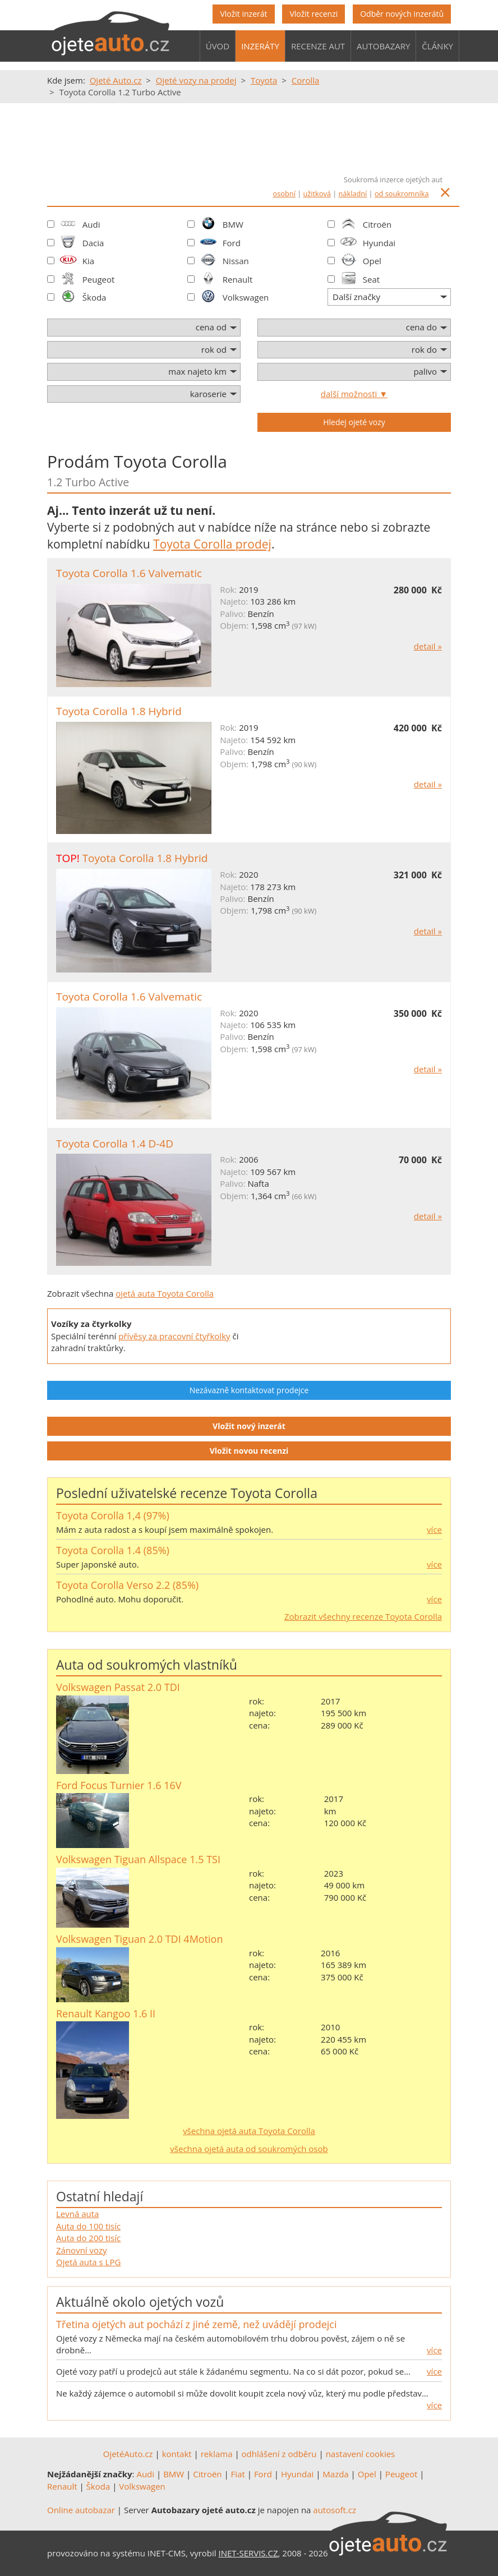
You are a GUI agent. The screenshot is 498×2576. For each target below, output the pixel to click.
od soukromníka (402, 193)
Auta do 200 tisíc (88, 2237)
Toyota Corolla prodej (212, 544)
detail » (428, 646)
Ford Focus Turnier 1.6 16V (119, 1785)
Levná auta (77, 2213)
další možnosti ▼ (354, 393)
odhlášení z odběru (279, 2453)
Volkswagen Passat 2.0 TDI (118, 1687)
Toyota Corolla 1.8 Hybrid (119, 711)
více (434, 1529)
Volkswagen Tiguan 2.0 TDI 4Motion (139, 1939)
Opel (372, 260)
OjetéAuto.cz (128, 2453)
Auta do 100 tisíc (88, 2226)
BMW (233, 224)
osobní (284, 193)
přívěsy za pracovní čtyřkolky (174, 1336)
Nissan (236, 260)
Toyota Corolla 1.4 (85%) (112, 1550)
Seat (371, 279)
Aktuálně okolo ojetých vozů (140, 2302)
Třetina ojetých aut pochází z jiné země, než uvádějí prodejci (196, 2324)
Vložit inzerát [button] (243, 13)
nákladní (353, 193)
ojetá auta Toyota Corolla (165, 1293)
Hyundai (379, 242)
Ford (232, 242)
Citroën (377, 224)
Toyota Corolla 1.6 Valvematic (129, 573)
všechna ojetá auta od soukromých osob (249, 2148)
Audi (91, 224)
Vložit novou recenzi (249, 1450)
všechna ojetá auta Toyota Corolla (249, 2130)
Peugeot (98, 279)
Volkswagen (246, 297)
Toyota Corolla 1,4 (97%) (112, 1515)
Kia (88, 260)
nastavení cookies (360, 2453)
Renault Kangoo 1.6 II (105, 2013)
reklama (217, 2453)
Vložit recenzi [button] (313, 13)
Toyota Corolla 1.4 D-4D (114, 1143)
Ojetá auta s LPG (88, 2262)
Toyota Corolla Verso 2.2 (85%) (127, 1585)
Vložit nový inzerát (249, 1426)
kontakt (177, 2453)
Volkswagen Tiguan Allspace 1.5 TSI (138, 1859)
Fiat (238, 2474)
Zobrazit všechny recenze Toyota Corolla (363, 1616)
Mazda (335, 2474)
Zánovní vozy (81, 2250)
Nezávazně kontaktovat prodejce (249, 1390)
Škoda (94, 297)
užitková (317, 193)
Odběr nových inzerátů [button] (402, 13)
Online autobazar (81, 2509)
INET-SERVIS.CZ (248, 2553)
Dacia (93, 242)
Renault (238, 279)
